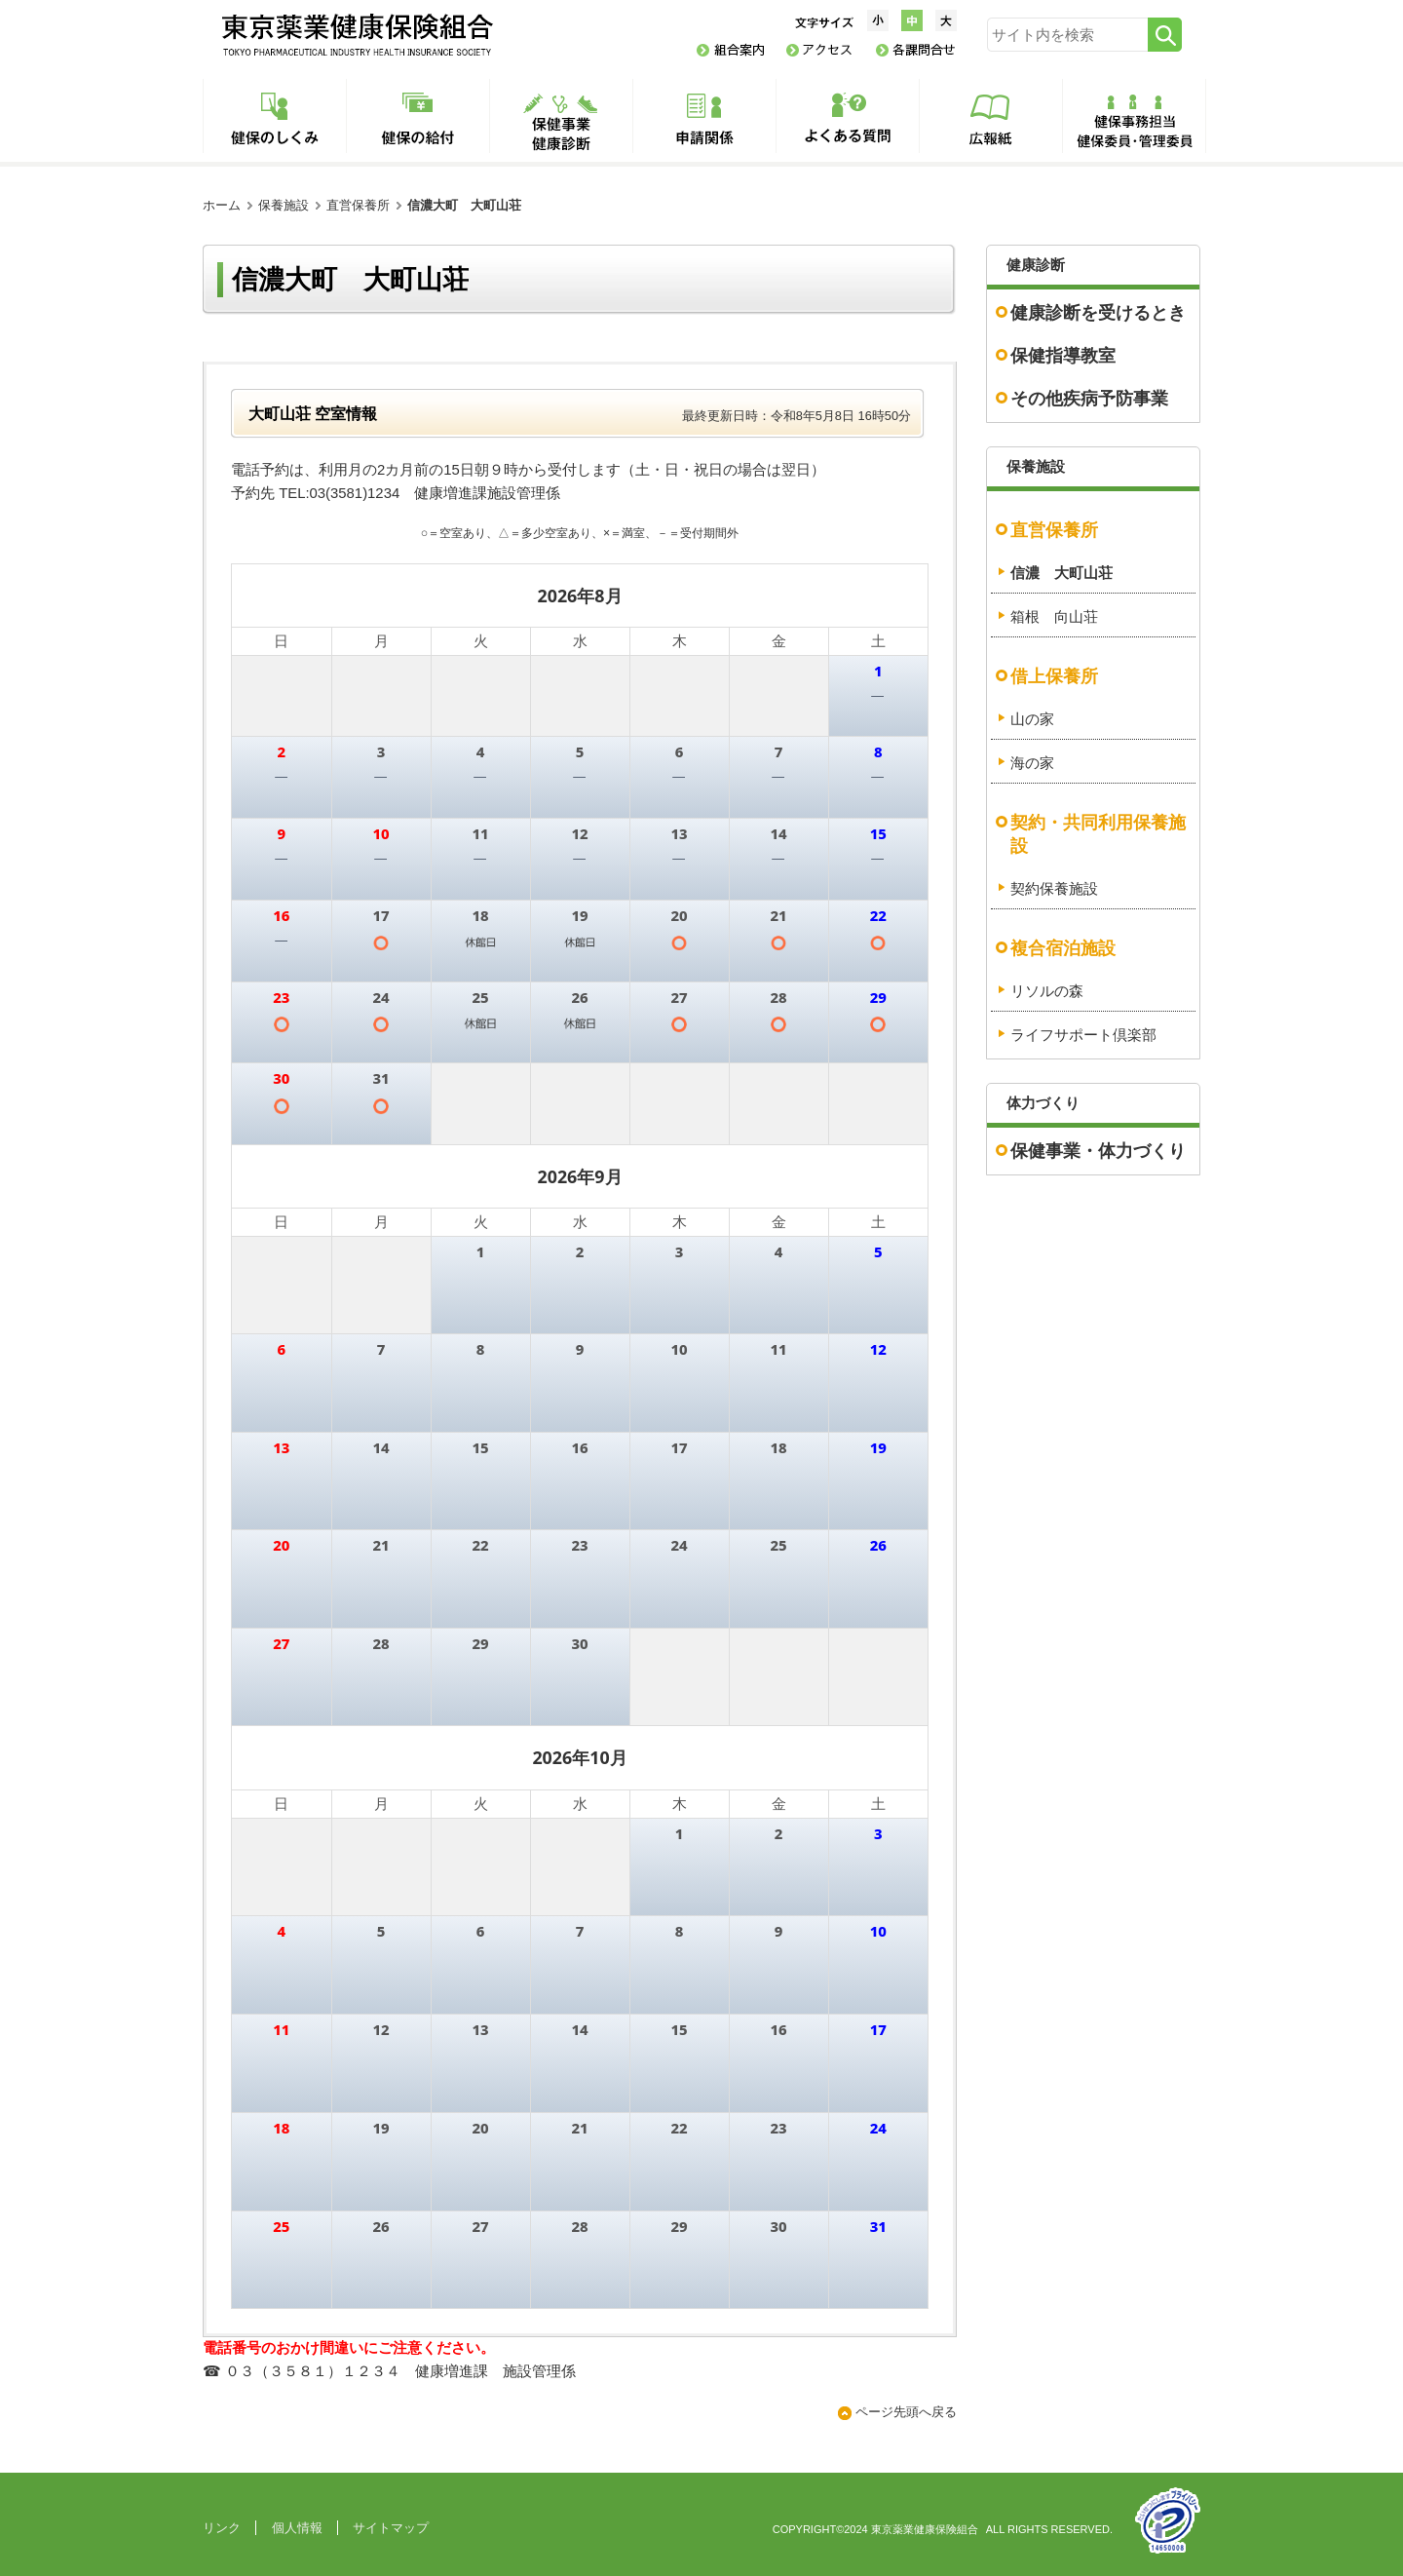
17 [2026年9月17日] (678, 1447)
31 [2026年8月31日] (380, 1078)
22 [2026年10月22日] (678, 2127)
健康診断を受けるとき (1098, 313)
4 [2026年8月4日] (480, 751)
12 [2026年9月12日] (878, 1349)
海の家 (1032, 763)
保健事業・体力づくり (1098, 1151)
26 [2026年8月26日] (579, 997)
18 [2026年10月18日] (281, 2127)
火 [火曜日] (481, 640)
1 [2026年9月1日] (480, 1078)
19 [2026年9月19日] (878, 1447)
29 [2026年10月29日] (678, 2226)
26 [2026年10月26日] (380, 2226)
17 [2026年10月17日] (878, 2029)
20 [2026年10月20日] (480, 2127)
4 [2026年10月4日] (281, 1931)
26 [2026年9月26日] (878, 1545)
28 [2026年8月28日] (778, 997)
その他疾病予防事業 (1089, 398)
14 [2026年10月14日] (579, 2029)
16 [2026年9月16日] (579, 1447)
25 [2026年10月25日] (281, 2226)
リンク (222, 2527)
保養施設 (283, 205)
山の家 (1032, 719)
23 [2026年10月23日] (778, 2127)
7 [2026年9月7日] (381, 1349)
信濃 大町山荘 (1061, 573)
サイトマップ (391, 2527)
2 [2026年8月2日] (281, 751)
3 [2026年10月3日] (878, 1643)
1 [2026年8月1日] (878, 670)
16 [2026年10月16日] (778, 2029)
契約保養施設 (1054, 889)
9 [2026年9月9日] (580, 1349)
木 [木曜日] (679, 640)
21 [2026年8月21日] (778, 915)
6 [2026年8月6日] (679, 751)
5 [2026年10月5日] (381, 1931)
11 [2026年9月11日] (778, 1349)
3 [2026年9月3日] (679, 1078)
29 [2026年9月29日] (480, 1643)
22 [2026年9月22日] (480, 1545)
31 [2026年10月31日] (878, 2226)
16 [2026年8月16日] (281, 915)
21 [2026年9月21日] (380, 1545)
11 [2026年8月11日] (480, 833)
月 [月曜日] (381, 640)
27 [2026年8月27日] (678, 997)
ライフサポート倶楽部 (1083, 1035)
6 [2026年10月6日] (480, 1931)
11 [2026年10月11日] (281, 2029)
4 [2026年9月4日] (779, 1078)
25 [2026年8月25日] (480, 997)
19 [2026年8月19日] (579, 915)
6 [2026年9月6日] (281, 1349)
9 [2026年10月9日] (779, 1931)
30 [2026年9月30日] (579, 1643)
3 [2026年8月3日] (381, 751)
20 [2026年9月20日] (281, 1545)
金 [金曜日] (779, 640)
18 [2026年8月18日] (480, 915)
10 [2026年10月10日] (878, 1931)
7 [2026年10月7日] (580, 1931)
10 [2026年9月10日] (678, 1349)
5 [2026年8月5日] (580, 751)
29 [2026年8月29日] (878, 997)
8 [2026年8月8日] (878, 751)
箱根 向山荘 (1054, 617)
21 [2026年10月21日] (579, 2127)
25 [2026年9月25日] (778, 1545)
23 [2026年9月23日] (579, 1545)
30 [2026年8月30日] (281, 1078)
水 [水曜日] (580, 640)
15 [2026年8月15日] (878, 833)
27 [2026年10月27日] (480, 2226)
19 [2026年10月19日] (380, 2127)
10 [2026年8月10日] (380, 833)
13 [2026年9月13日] (281, 1447)
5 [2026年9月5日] (878, 1078)
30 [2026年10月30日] (778, 2226)
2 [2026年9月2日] (580, 1078)
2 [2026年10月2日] (779, 1643)
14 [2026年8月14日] (778, 833)
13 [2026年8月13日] (678, 833)
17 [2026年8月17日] (380, 915)
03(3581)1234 (355, 493)
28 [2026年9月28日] (380, 1643)
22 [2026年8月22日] (878, 915)
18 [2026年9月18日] (778, 1447)
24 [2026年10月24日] (878, 2127)
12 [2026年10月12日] (380, 2029)
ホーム (222, 205)
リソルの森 (1046, 991)
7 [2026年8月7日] (779, 751)
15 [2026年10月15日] (678, 2029)
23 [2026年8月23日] (281, 997)
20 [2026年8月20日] (678, 915)
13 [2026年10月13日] (480, 2029)
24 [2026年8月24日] (380, 997)
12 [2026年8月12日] (579, 833)
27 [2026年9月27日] (281, 1643)
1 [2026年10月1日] (679, 1643)
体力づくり (1043, 1103)
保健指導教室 (1063, 355)
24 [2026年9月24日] (678, 1545)
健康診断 (1035, 265)
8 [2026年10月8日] (679, 1931)
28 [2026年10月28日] (579, 2226)
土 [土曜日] (878, 640)
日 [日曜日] (281, 640)
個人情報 (297, 2527)
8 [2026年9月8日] (480, 1349)
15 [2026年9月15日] (480, 1447)
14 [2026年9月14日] (380, 1447)
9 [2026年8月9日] (281, 833)
